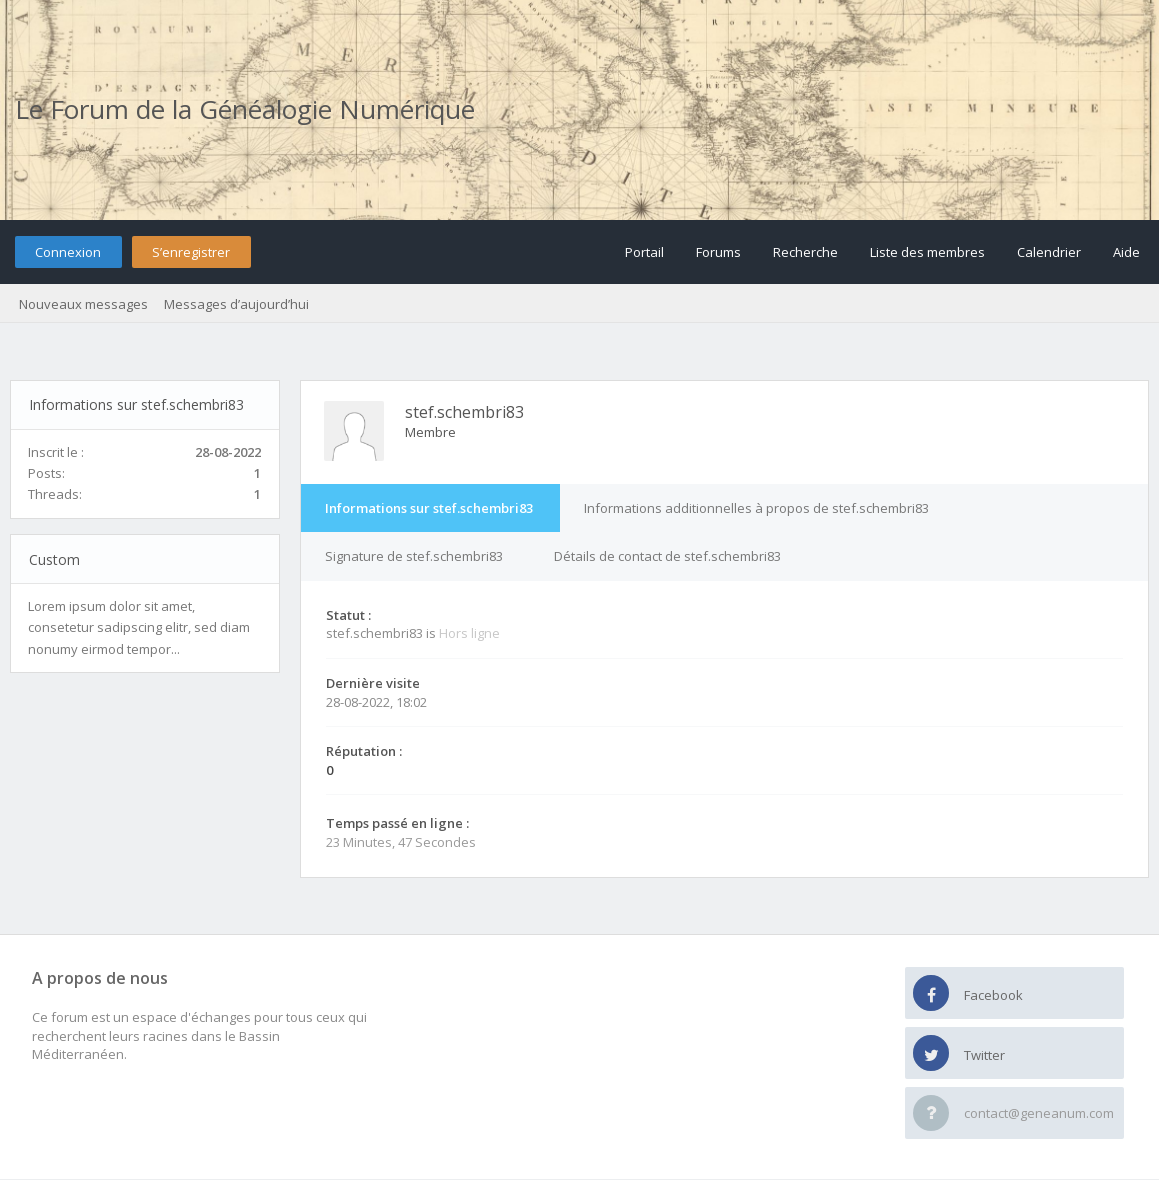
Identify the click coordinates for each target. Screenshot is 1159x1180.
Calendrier (1049, 252)
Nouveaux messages (83, 304)
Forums (718, 252)
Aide (1126, 252)
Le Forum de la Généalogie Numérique (245, 109)
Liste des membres (927, 252)
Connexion (68, 252)
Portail (644, 252)
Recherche (805, 252)
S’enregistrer (191, 252)
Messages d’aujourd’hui (236, 304)
